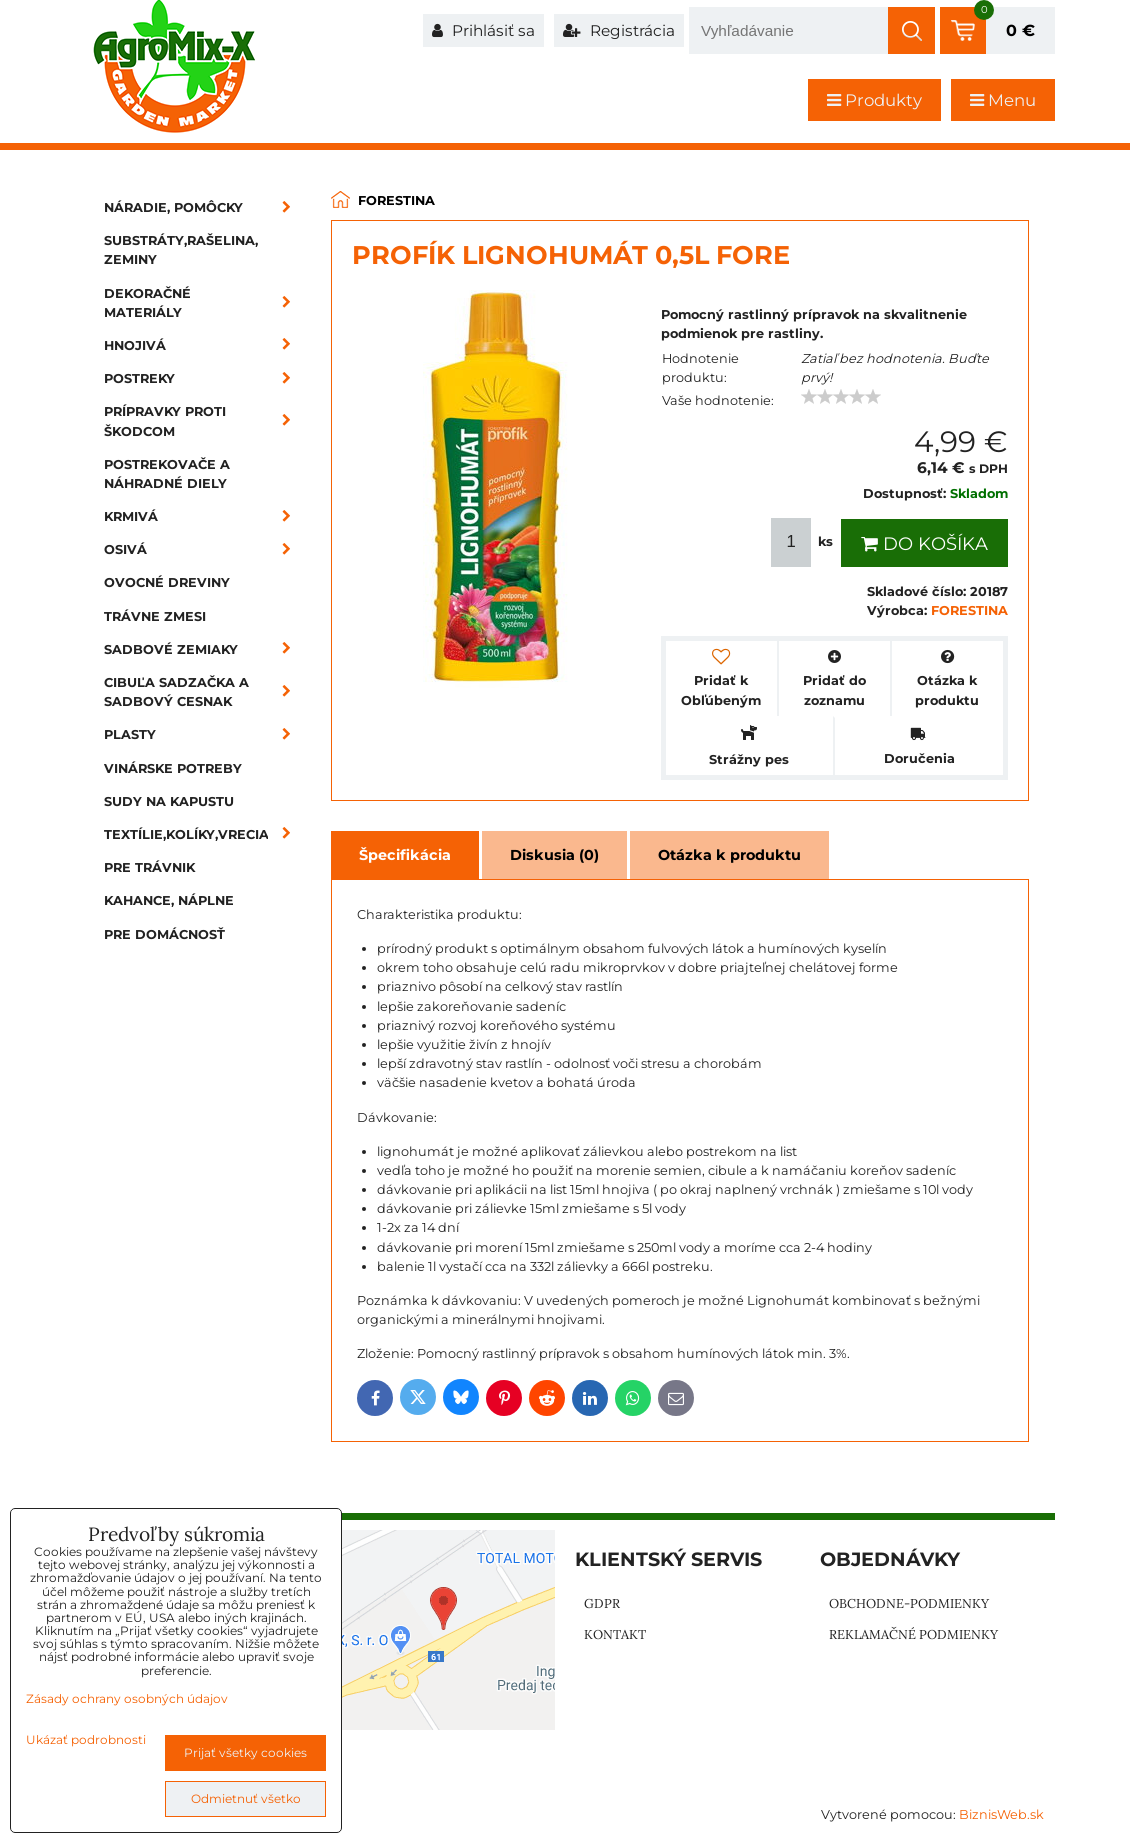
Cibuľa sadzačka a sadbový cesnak (204, 692)
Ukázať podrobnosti (86, 1739)
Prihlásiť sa (483, 30)
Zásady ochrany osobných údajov (127, 1698)
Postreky (204, 378)
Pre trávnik (149, 867)
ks (804, 542)
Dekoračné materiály (204, 303)
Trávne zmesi (155, 616)
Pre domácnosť (164, 934)
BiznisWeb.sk (1001, 1814)
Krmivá (204, 516)
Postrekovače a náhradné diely (167, 474)
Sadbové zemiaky (204, 649)
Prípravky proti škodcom (204, 421)
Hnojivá (204, 345)
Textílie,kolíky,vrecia (204, 834)
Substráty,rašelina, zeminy (181, 250)
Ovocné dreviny (167, 582)
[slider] (841, 397)
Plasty (204, 734)
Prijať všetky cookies (245, 1752)
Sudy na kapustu (169, 801)
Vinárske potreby (173, 768)
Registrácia (619, 30)
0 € (1020, 30)
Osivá (204, 549)
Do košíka (924, 544)
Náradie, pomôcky (204, 207)
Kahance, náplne (169, 900)
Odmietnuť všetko (246, 1798)
